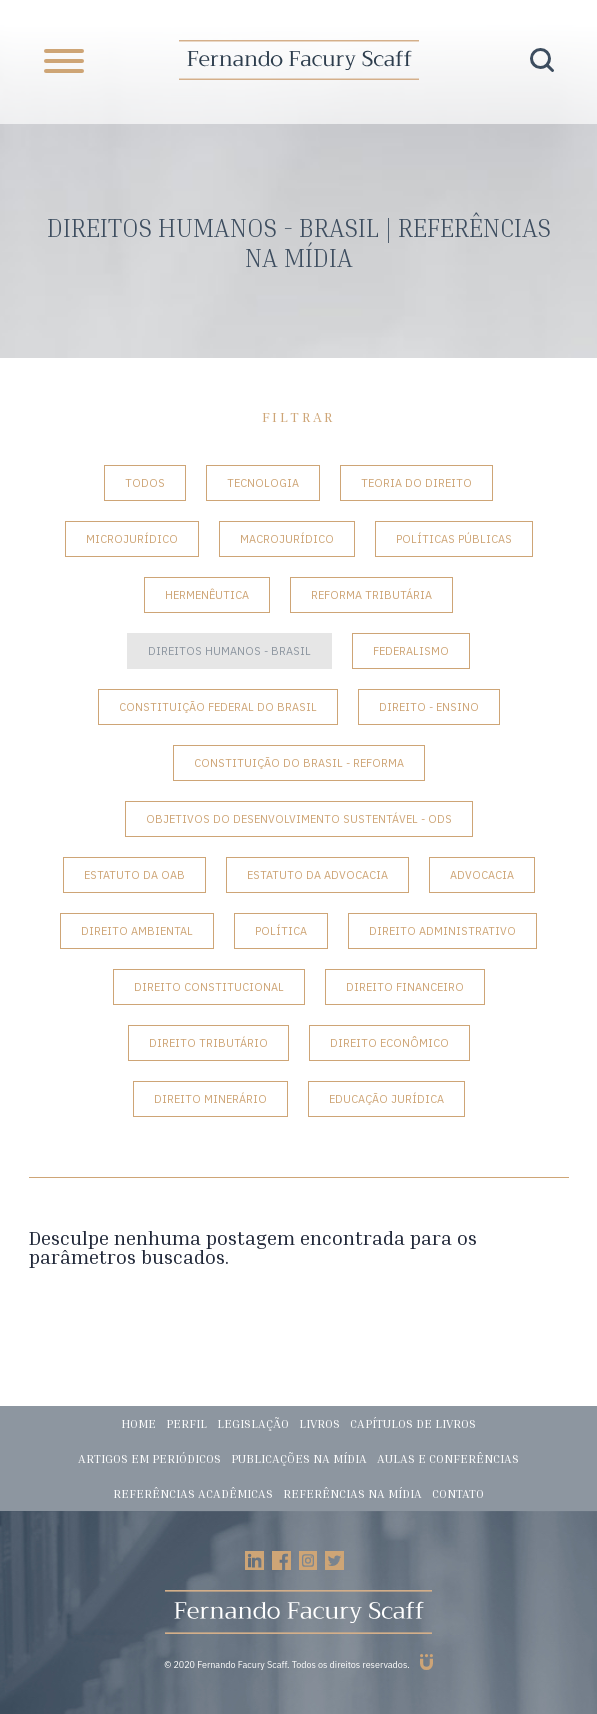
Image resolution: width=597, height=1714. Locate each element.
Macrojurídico (287, 539)
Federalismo (411, 651)
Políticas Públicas (454, 539)
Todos (145, 483)
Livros (319, 1423)
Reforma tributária (371, 595)
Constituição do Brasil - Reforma (299, 763)
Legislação (253, 1423)
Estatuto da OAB (134, 875)
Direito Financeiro (405, 987)
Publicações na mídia (299, 1458)
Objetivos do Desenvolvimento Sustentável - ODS (299, 819)
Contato (458, 1493)
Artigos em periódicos (149, 1458)
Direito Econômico (389, 1043)
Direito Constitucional (209, 987)
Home (138, 1423)
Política (281, 931)
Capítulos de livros (413, 1423)
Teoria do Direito (416, 483)
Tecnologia (263, 483)
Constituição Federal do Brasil (218, 707)
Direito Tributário (208, 1043)
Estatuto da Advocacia (317, 875)
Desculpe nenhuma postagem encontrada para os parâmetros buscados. (253, 1247)
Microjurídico (132, 539)
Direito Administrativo (442, 931)
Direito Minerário (210, 1099)
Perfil (186, 1423)
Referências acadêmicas (193, 1493)
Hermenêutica (207, 595)
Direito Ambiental (137, 931)
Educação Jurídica (386, 1099)
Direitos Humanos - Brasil (229, 651)
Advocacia (482, 875)
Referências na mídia (352, 1493)
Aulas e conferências (448, 1458)
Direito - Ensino (429, 707)
